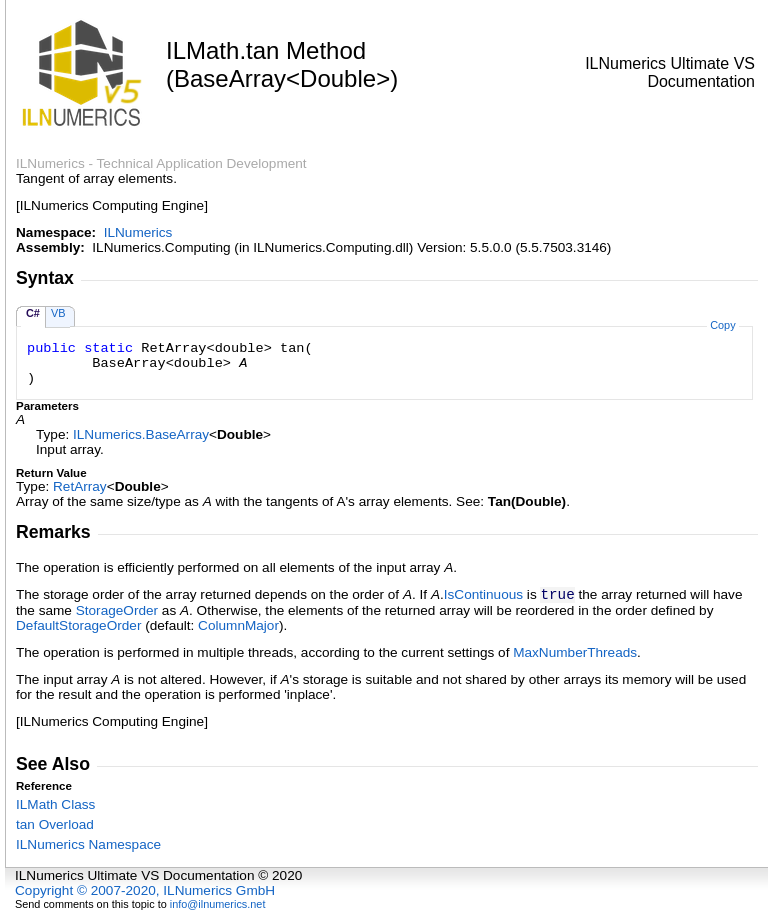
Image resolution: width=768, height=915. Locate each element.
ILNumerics (138, 232)
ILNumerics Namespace (88, 844)
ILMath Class (55, 804)
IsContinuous (483, 594)
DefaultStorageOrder (78, 625)
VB (58, 313)
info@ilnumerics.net (218, 904)
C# (33, 313)
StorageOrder (117, 610)
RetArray (80, 486)
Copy (722, 325)
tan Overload (55, 824)
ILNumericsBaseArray (141, 434)
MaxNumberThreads (575, 652)
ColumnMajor (238, 625)
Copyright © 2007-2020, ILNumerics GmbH (145, 890)
